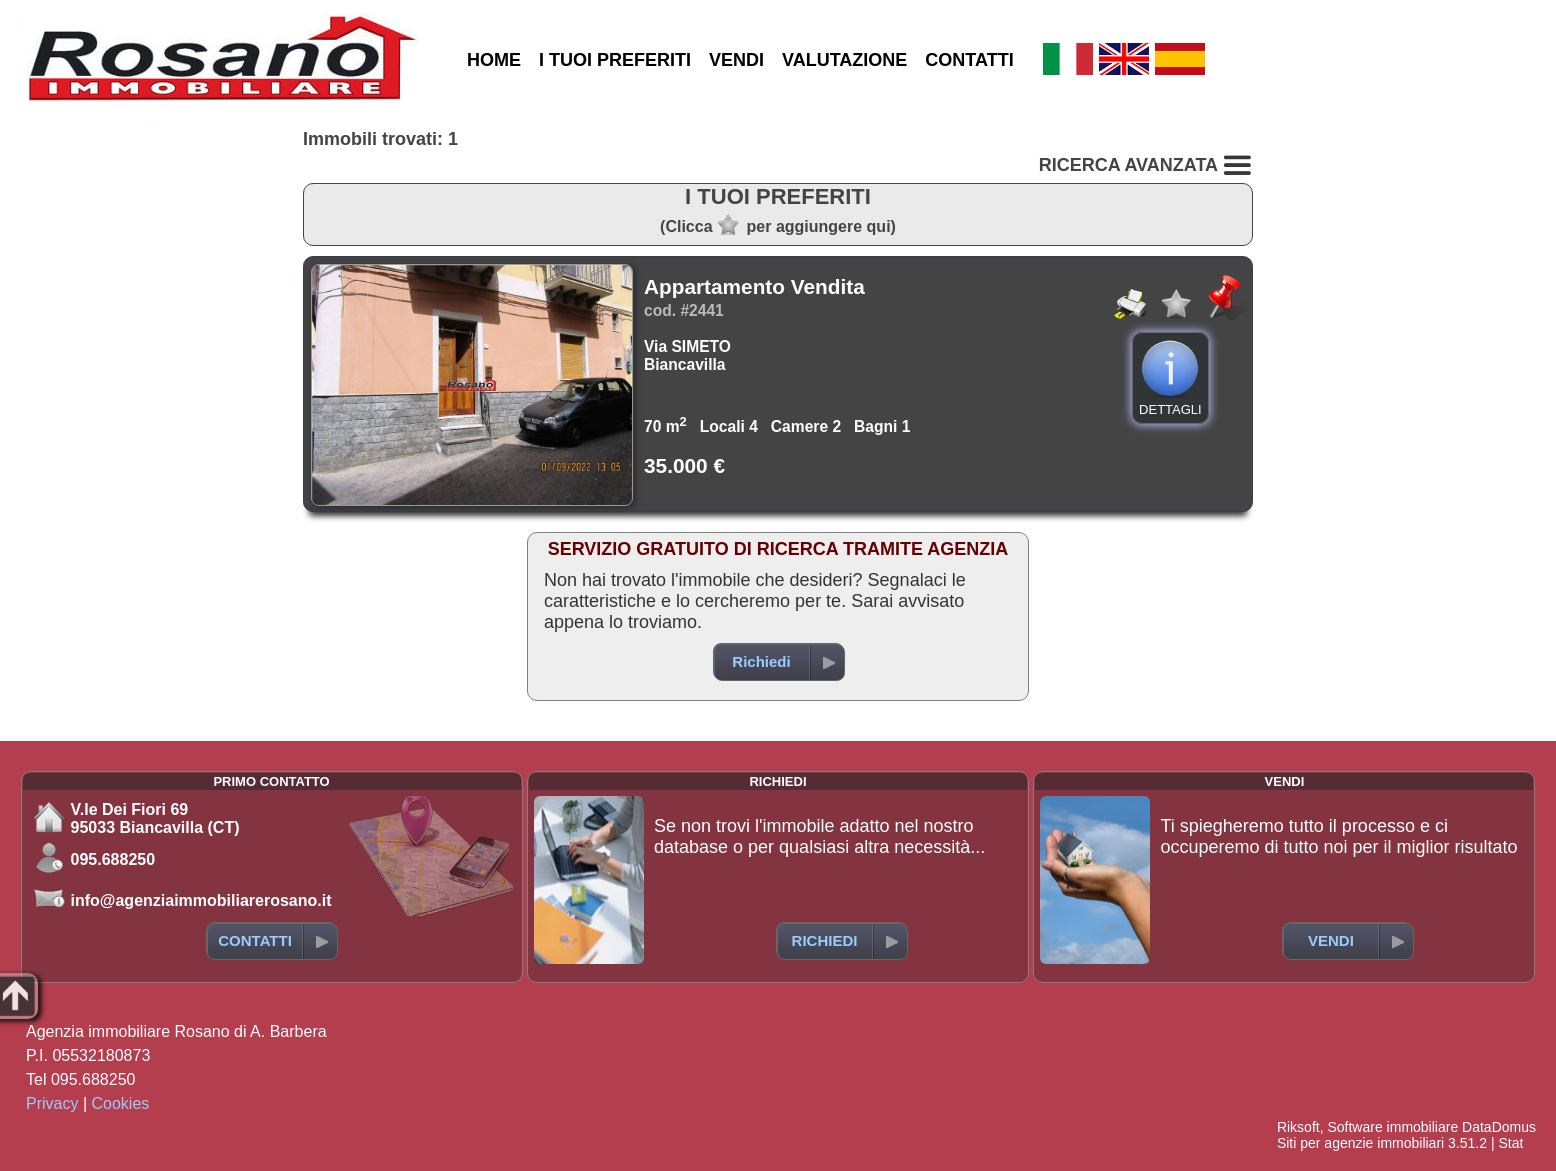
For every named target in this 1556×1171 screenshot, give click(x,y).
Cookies (121, 1103)
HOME (494, 60)
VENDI (736, 60)
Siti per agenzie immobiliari (1360, 1143)
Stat (1510, 1143)
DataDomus (1499, 1127)
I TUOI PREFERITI (615, 60)
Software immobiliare (1392, 1127)
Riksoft (1298, 1127)
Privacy (52, 1103)
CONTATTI (969, 60)
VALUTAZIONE (844, 60)
